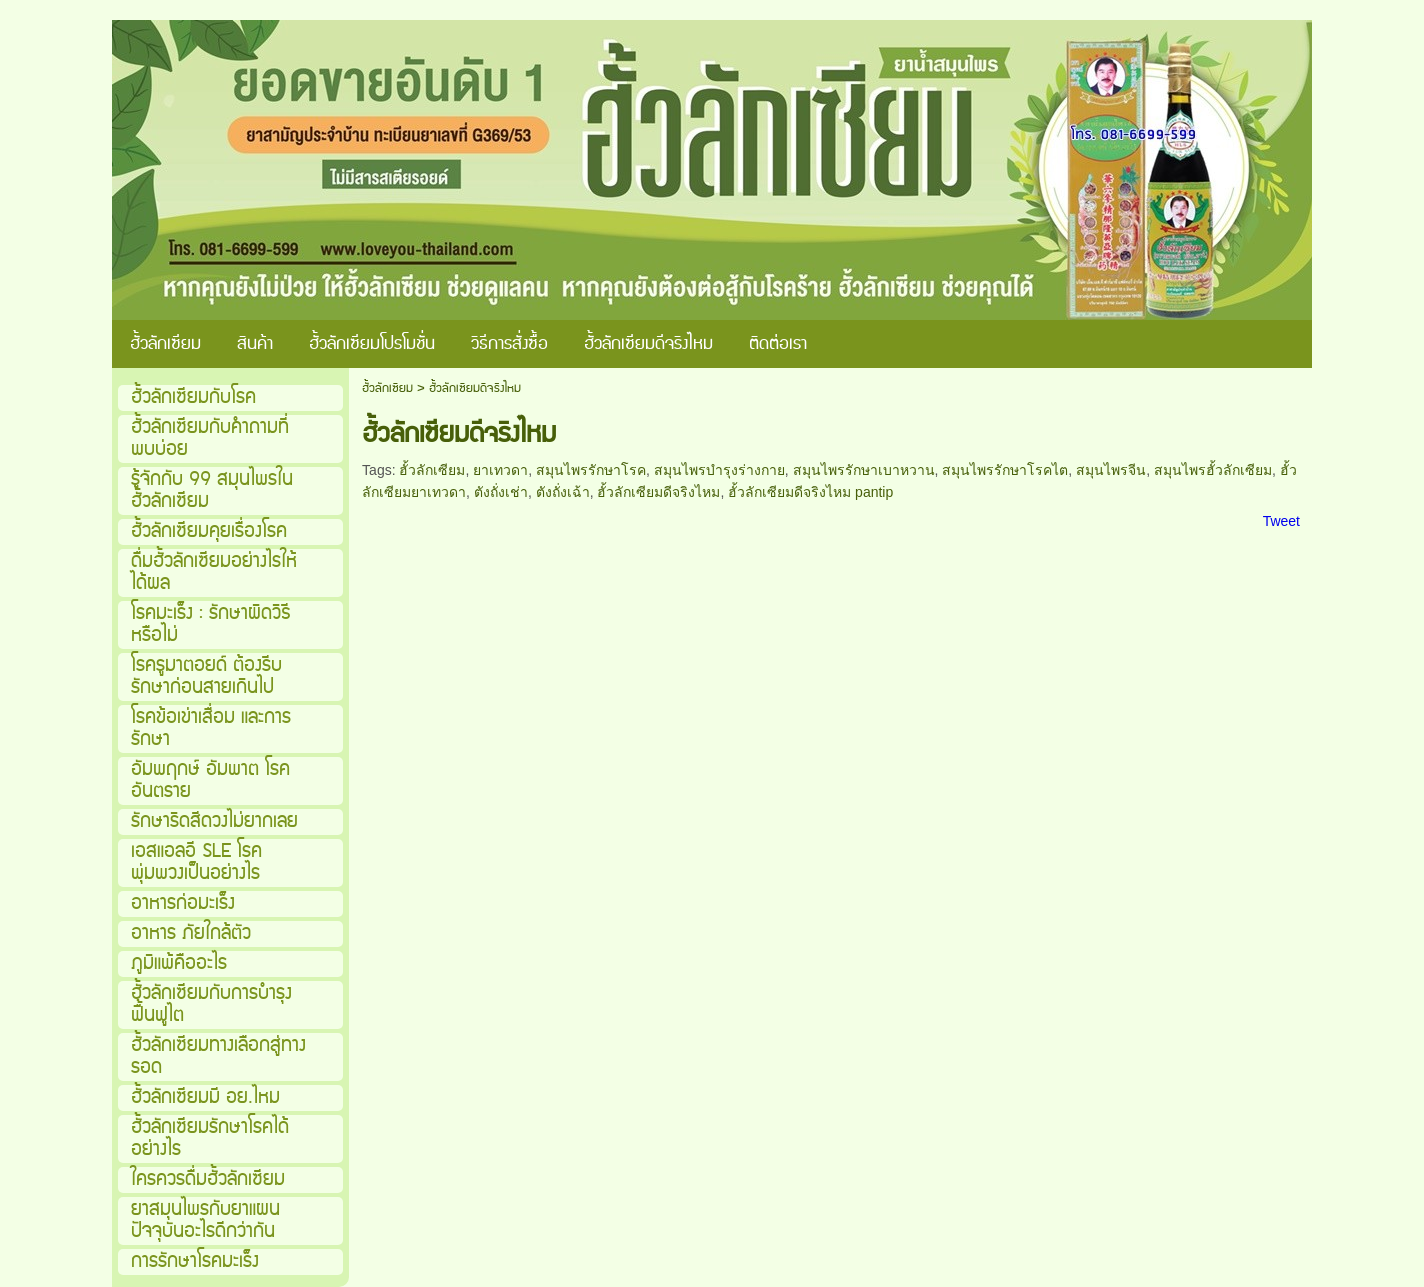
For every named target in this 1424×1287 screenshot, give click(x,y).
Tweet (1281, 521)
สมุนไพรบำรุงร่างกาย (719, 470)
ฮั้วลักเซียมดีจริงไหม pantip (810, 492)
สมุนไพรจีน (1111, 470)
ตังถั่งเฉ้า (563, 492)
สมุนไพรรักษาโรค (591, 470)
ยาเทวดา (500, 470)
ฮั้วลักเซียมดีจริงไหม (658, 492)
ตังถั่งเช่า (501, 492)
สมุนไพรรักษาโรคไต (1005, 470)
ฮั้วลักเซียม (387, 388)
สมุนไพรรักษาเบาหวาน (864, 470)
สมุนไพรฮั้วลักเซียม (1213, 470)
